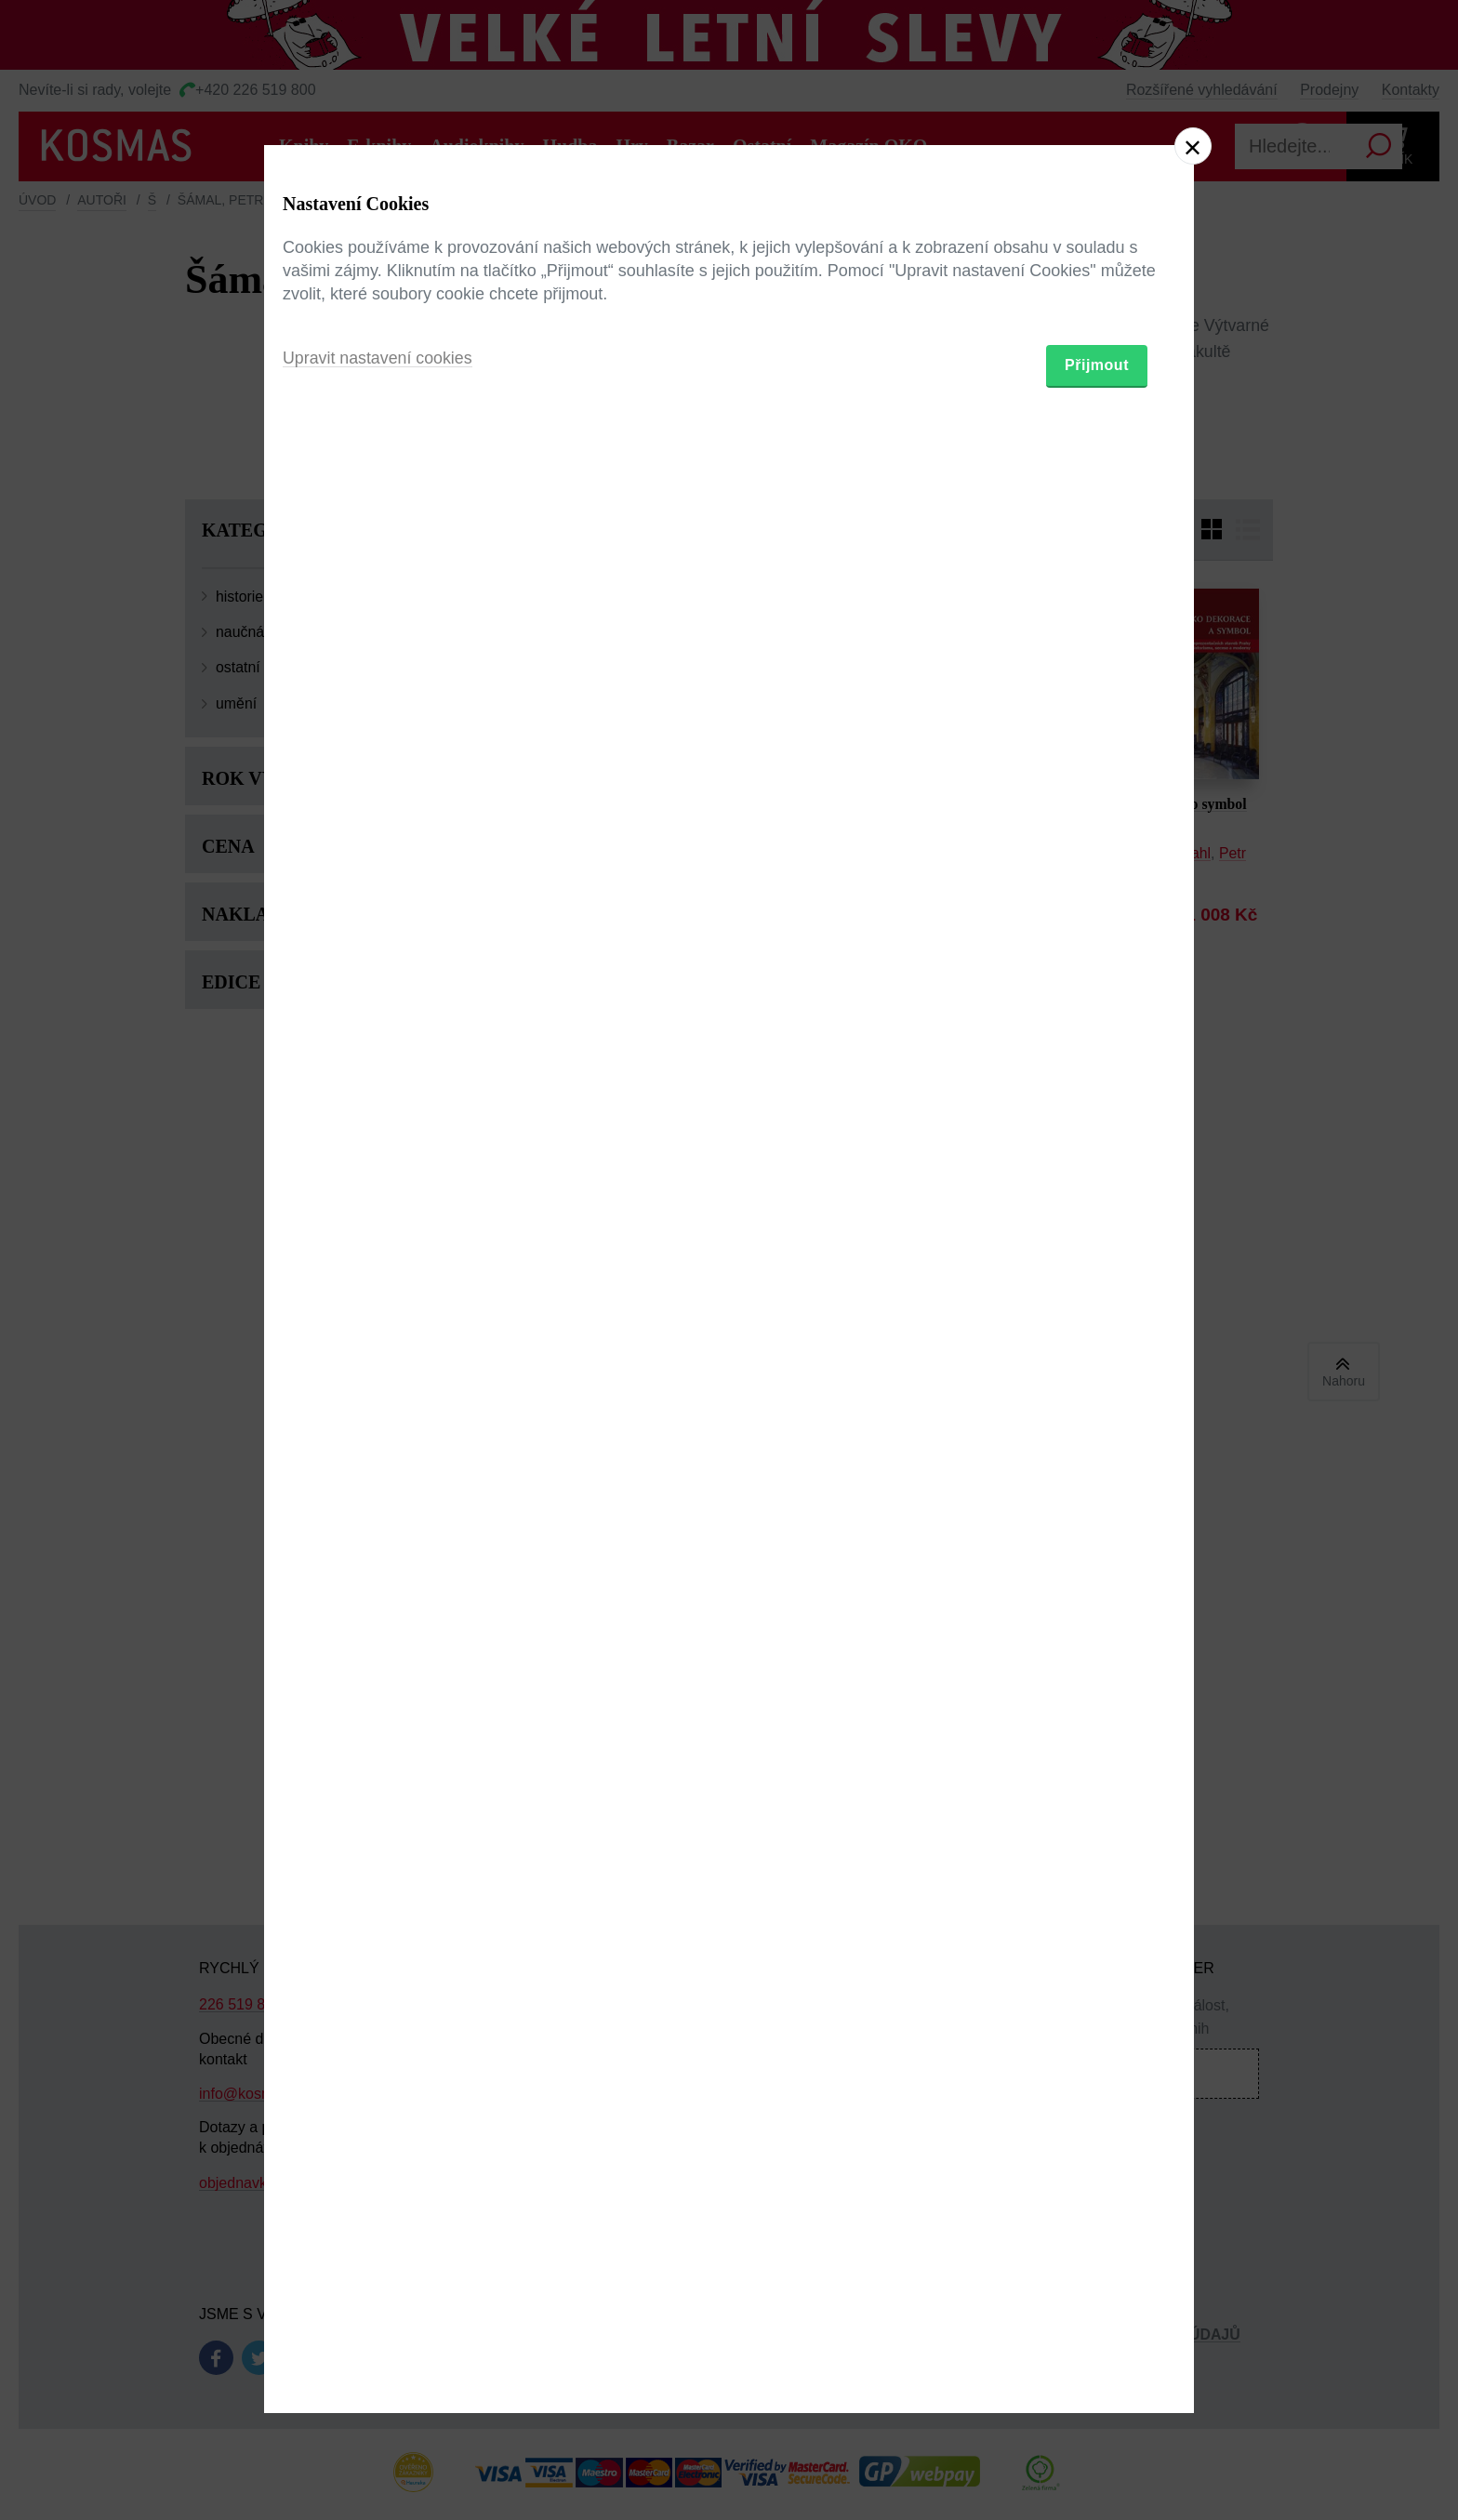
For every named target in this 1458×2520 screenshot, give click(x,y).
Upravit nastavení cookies (378, 1361)
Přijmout (1097, 1368)
